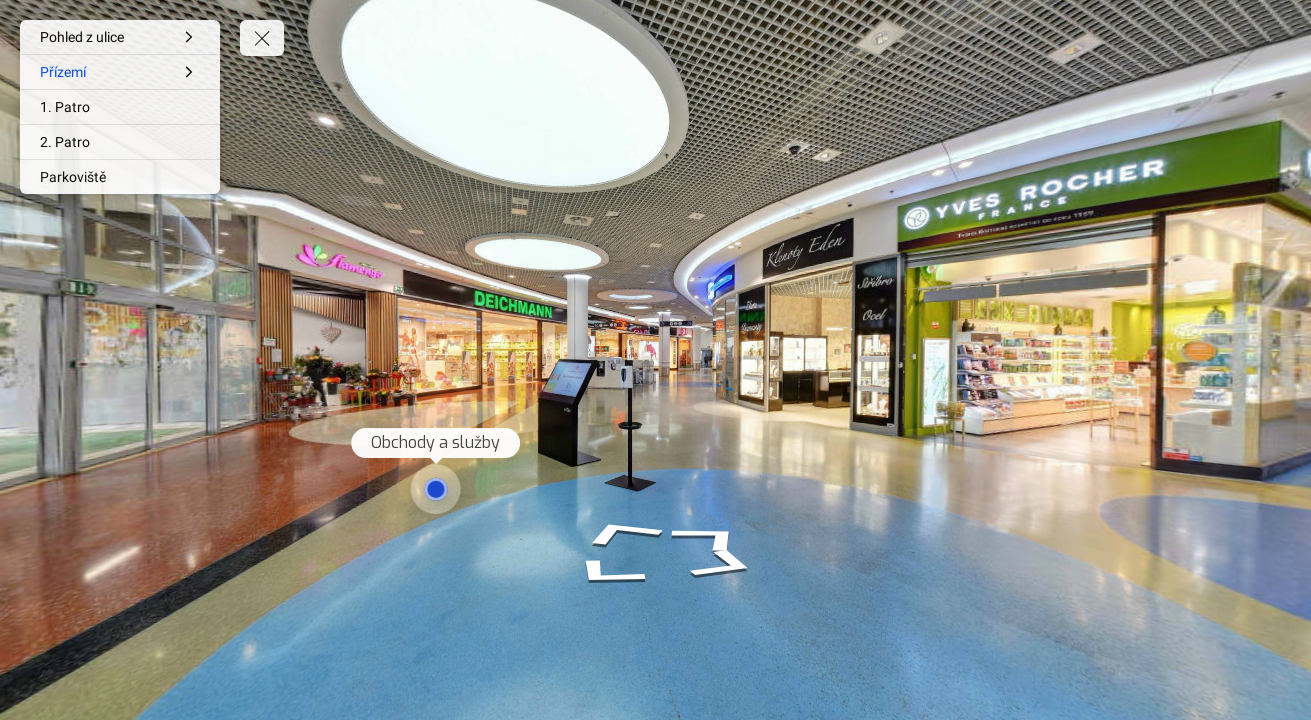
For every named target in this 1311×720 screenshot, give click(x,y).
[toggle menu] (262, 38)
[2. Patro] (120, 142)
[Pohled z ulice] (120, 37)
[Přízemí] (120, 72)
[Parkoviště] (120, 177)
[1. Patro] (120, 107)
